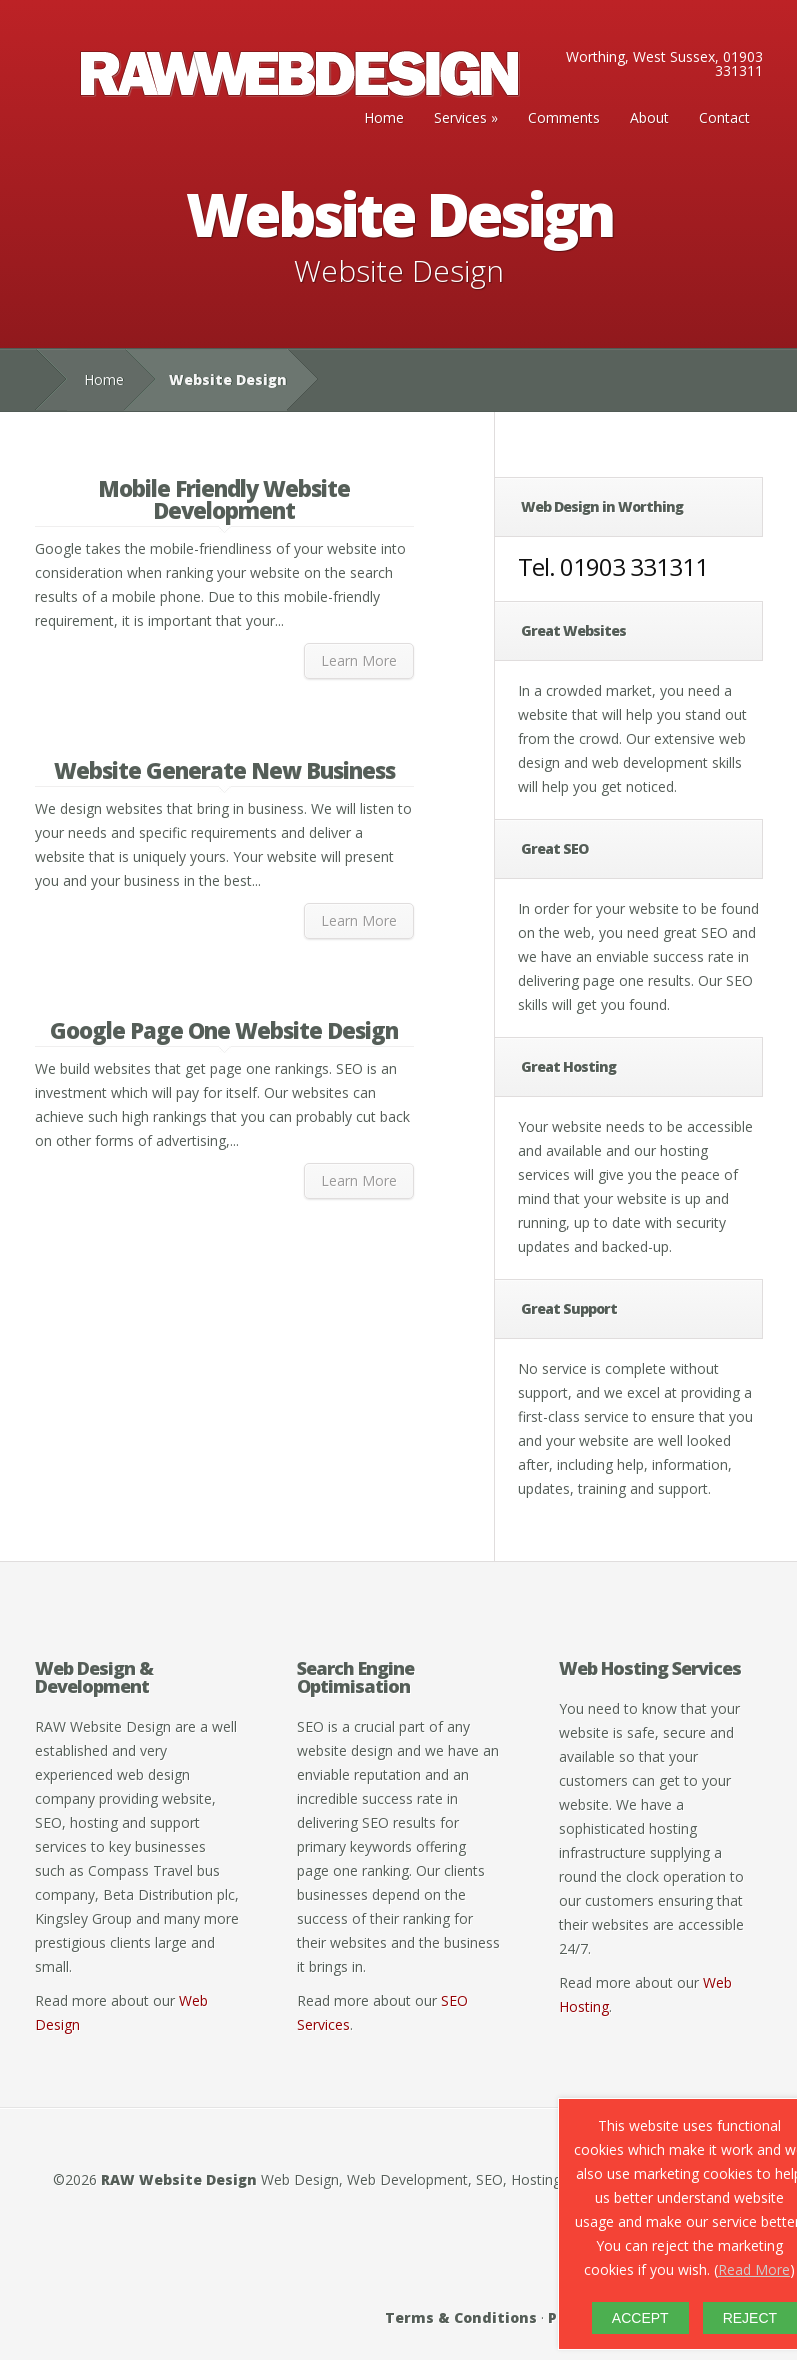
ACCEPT (640, 2318)
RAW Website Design (179, 2179)
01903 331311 (634, 566)
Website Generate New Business (224, 770)
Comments (564, 117)
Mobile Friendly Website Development (224, 499)
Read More (754, 2269)
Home (384, 117)
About (649, 117)
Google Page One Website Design (224, 1030)
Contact (724, 117)
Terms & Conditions (461, 2317)
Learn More (359, 660)
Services (460, 117)
